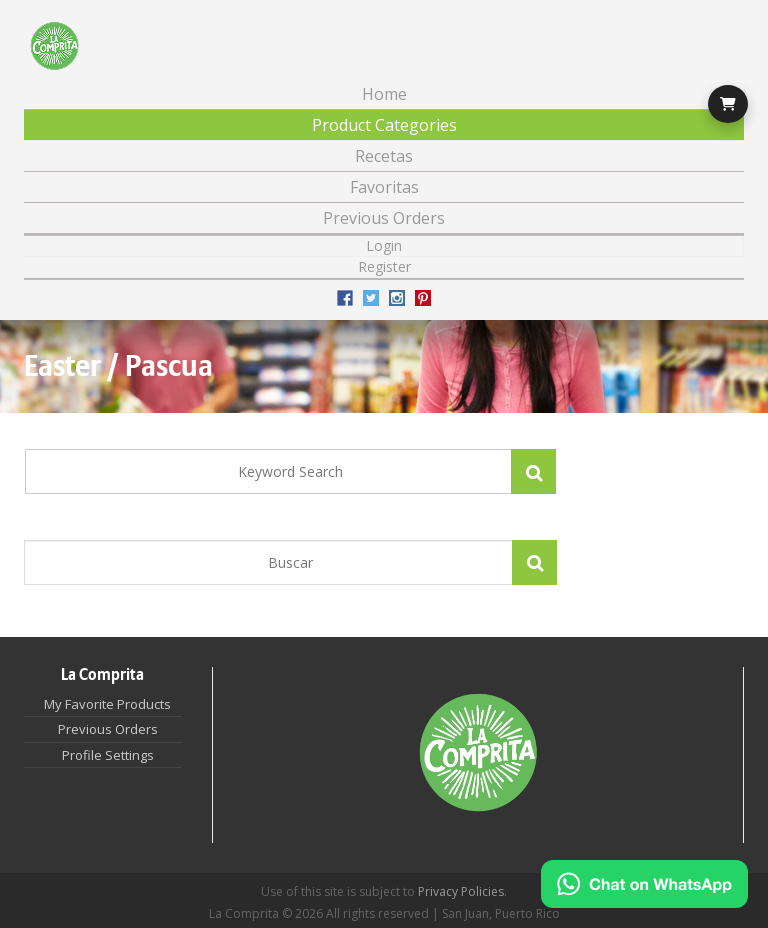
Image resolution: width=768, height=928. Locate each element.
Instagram (397, 298)
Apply (534, 562)
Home (384, 94)
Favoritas (384, 187)
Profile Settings (108, 755)
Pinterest (423, 298)
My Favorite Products (107, 704)
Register (384, 266)
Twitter (371, 298)
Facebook (345, 298)
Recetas (384, 156)
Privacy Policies (461, 891)
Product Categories (384, 125)
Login (384, 245)
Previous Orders (384, 218)
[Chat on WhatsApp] (644, 884)
